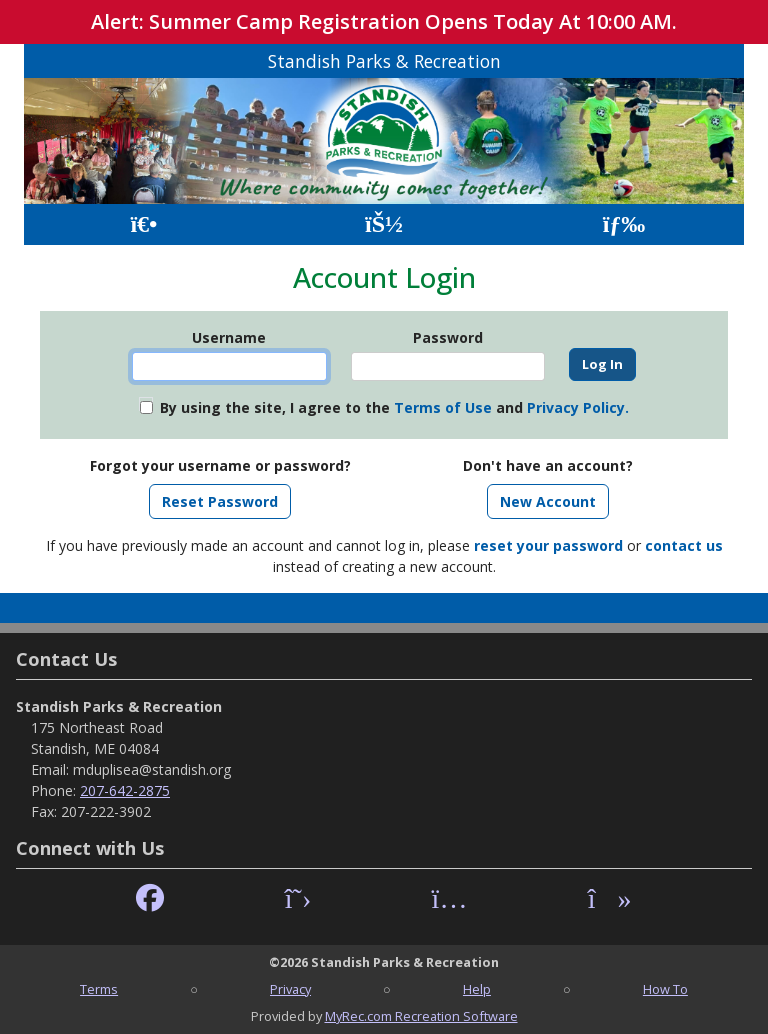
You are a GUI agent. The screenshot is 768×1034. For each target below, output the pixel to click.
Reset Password (220, 501)
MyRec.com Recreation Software (421, 1016)
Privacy (290, 989)
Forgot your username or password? (220, 465)
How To (665, 989)
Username (229, 337)
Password (448, 337)
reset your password (548, 545)
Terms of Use (443, 407)
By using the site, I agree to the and (394, 407)
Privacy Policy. (578, 407)
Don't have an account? (548, 465)
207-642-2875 (125, 790)
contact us (684, 545)
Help (477, 989)
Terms (99, 989)
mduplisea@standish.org (152, 769)
